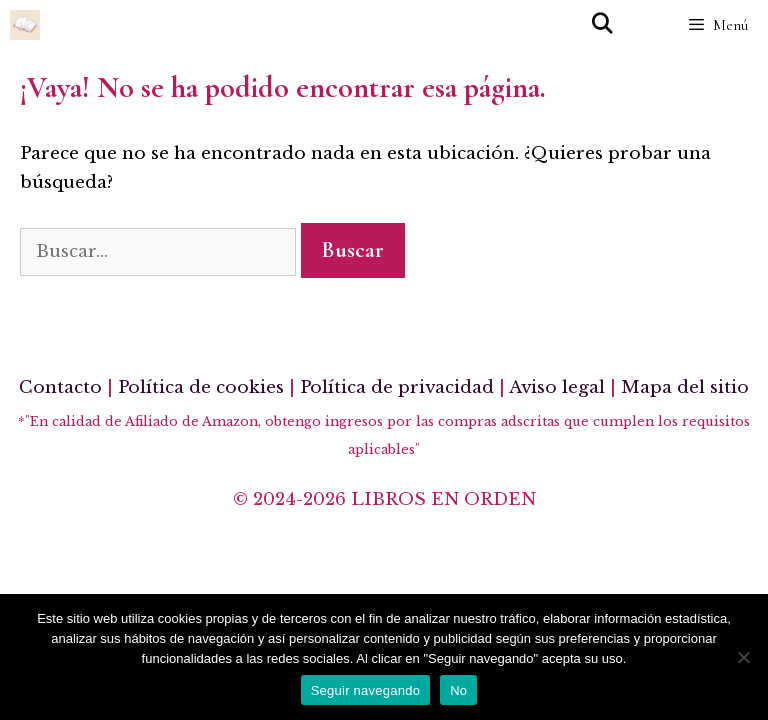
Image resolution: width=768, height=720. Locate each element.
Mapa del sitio (685, 387)
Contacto (60, 387)
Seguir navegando (366, 690)
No (458, 690)
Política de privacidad (397, 387)
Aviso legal (557, 387)
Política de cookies (201, 387)
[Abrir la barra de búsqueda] (602, 25)
